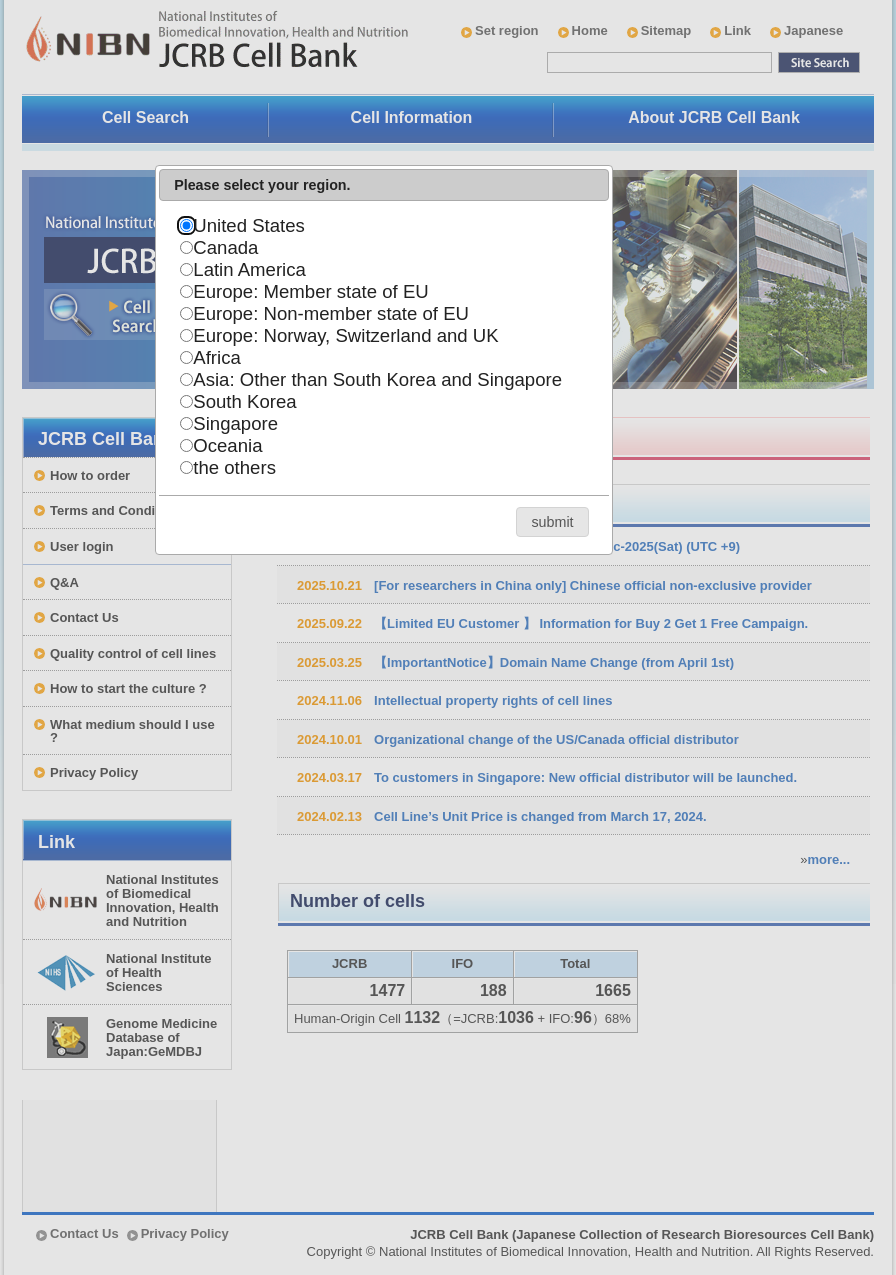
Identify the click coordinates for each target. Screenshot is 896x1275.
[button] (552, 521)
